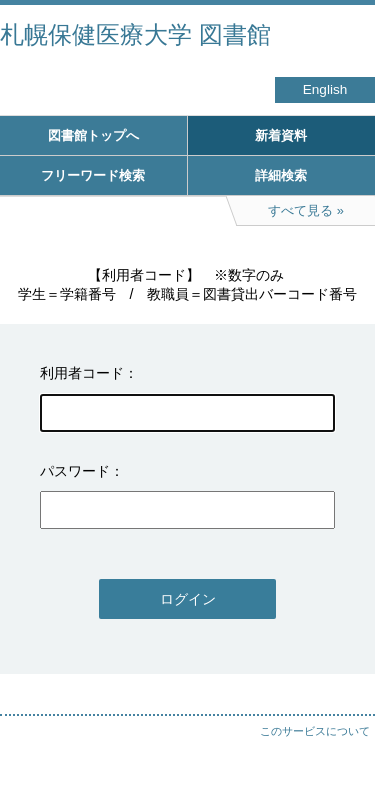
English (325, 89)
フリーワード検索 (93, 175)
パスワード (75, 471)
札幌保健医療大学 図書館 (135, 34)
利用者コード (82, 373)
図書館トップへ (93, 135)
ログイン (188, 599)
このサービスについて (315, 731)
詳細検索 (281, 175)
